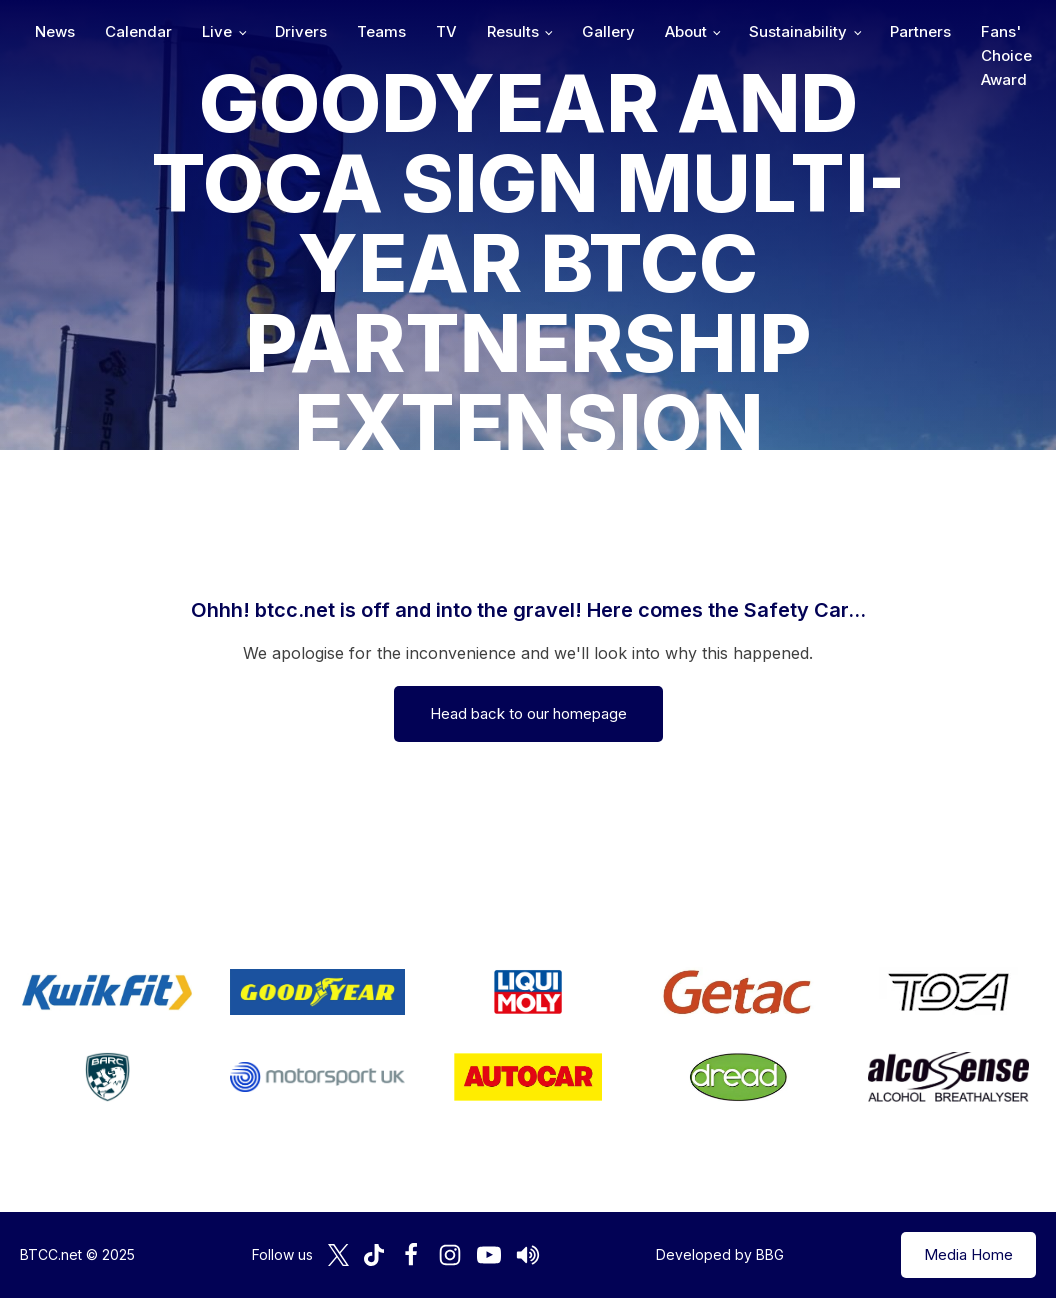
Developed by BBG (720, 1254)
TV (446, 31)
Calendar (138, 31)
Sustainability (798, 31)
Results (513, 31)
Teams (381, 31)
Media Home (968, 1254)
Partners (920, 31)
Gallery (608, 31)
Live (217, 31)
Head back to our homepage (528, 713)
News (55, 31)
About (686, 31)
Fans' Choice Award (1006, 55)
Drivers (301, 31)
